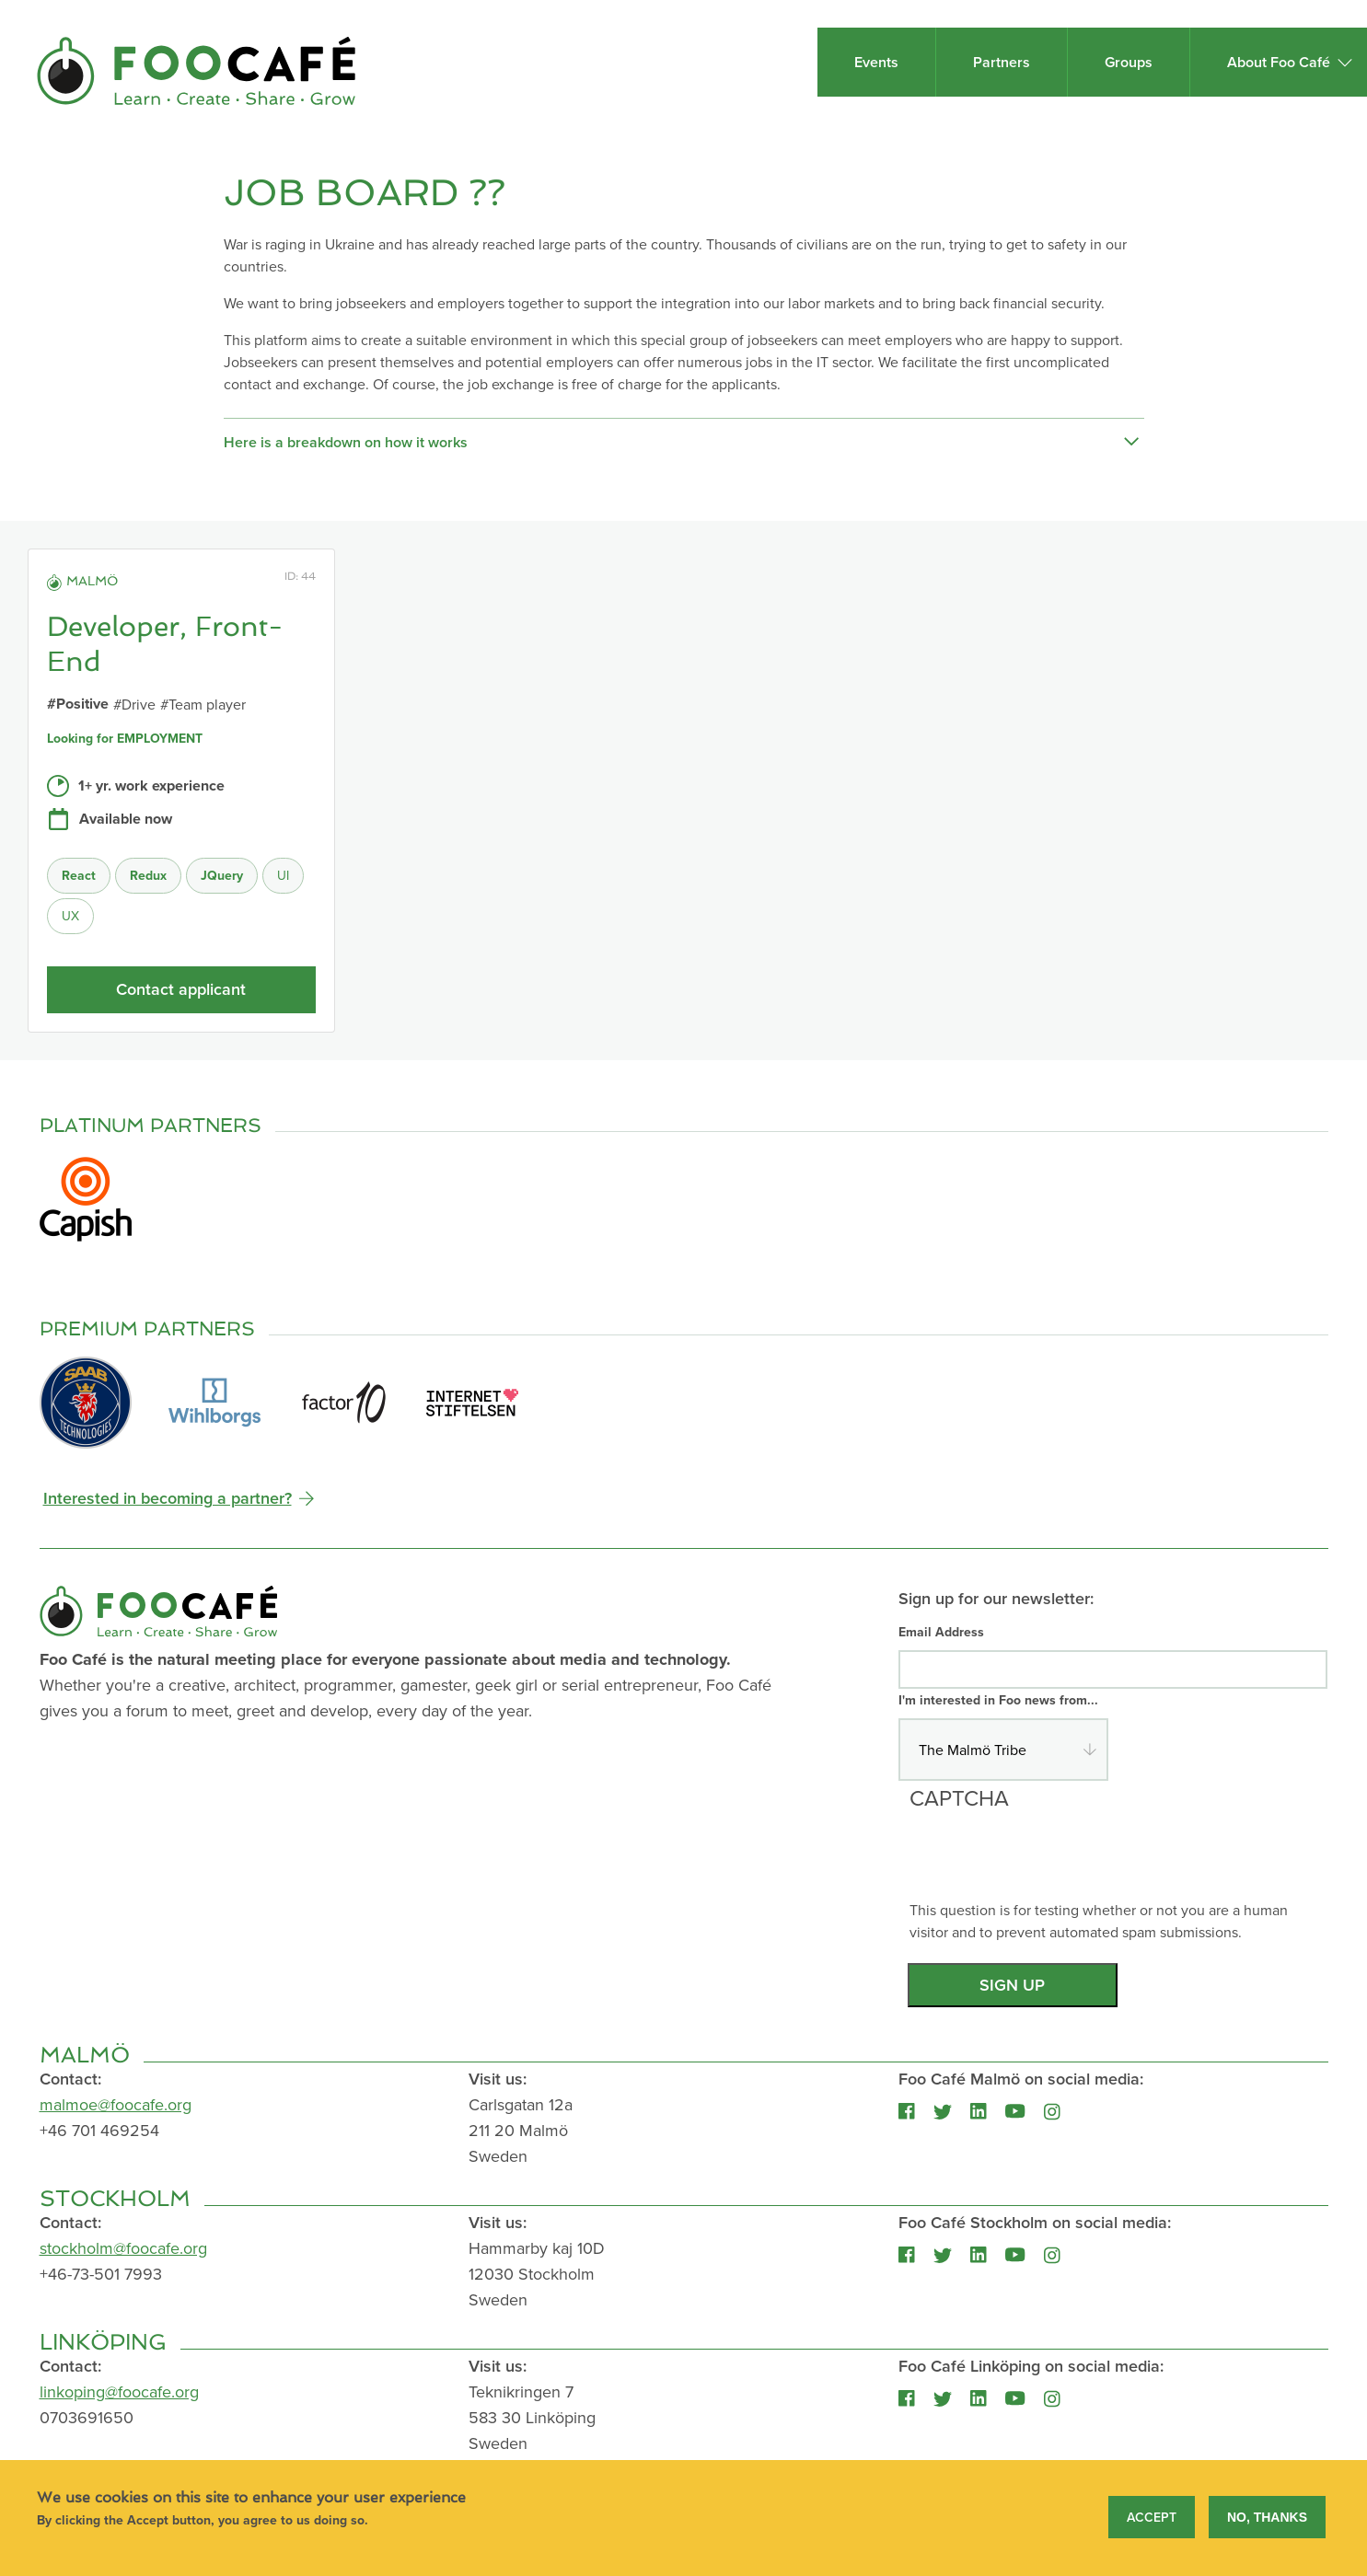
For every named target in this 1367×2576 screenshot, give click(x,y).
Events (876, 62)
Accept (1151, 2518)
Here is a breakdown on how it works (681, 442)
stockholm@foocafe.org (123, 2247)
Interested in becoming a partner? (167, 1497)
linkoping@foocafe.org (119, 2391)
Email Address (941, 1632)
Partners (1001, 62)
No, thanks (1267, 2518)
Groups (1129, 62)
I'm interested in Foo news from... (998, 1700)
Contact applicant (181, 988)
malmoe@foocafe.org (115, 2104)
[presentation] (1049, 1863)
